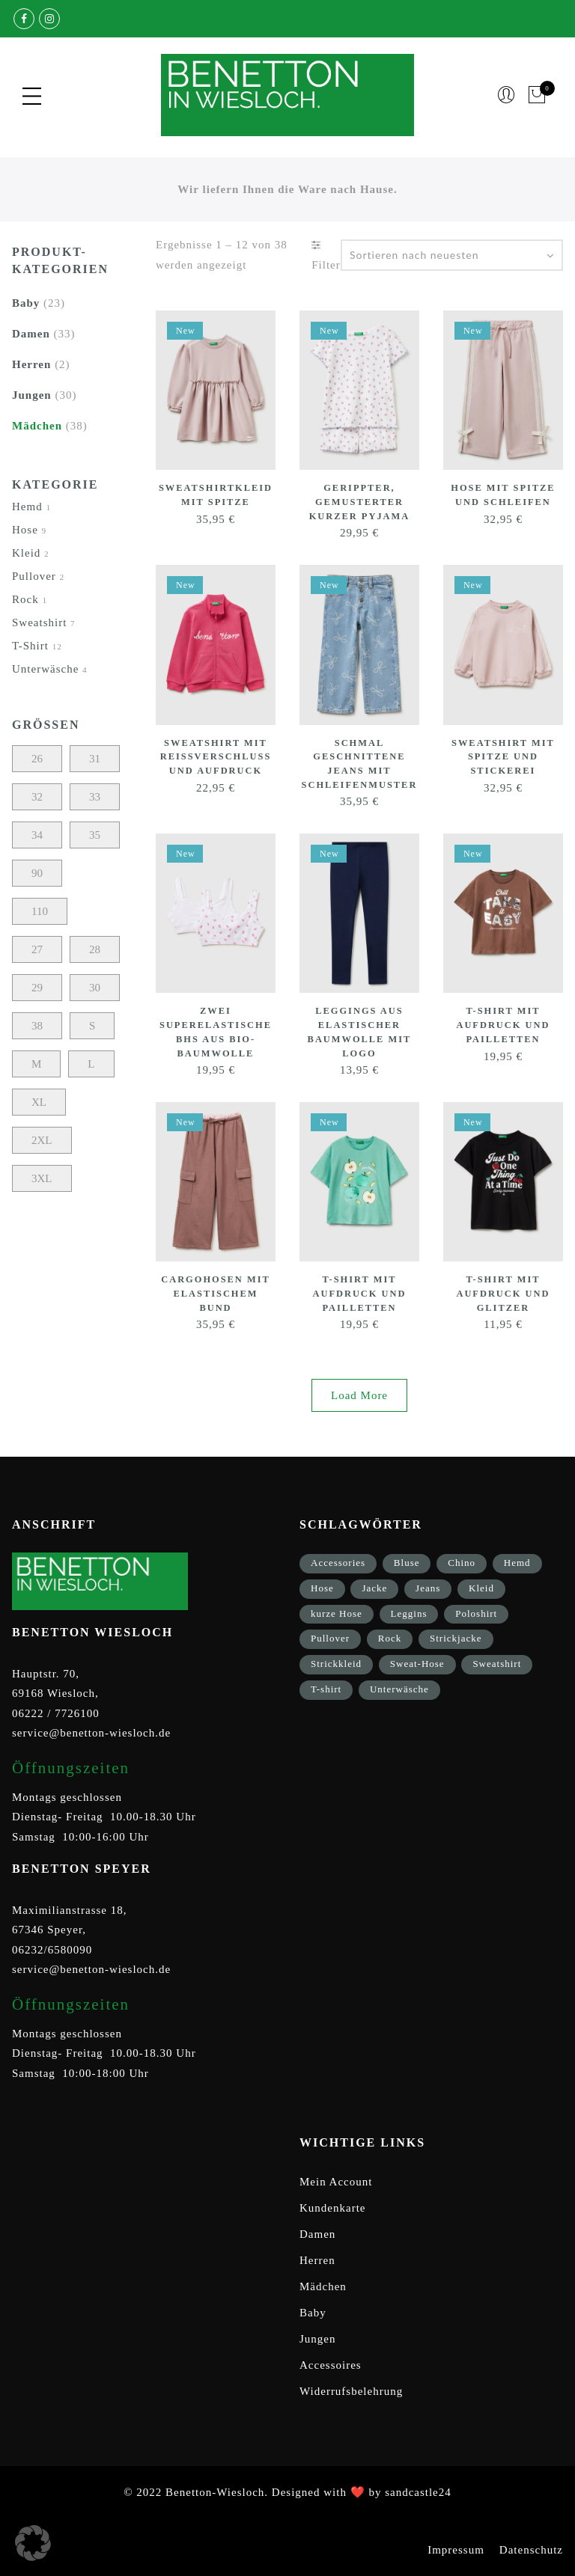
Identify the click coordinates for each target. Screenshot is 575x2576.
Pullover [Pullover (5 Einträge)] (330, 1638)
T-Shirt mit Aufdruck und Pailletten (503, 1024)
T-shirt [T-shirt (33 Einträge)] (326, 1689)
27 (37, 949)
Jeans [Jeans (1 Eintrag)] (428, 1588)
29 (37, 988)
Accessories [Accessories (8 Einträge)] (338, 1562)
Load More (359, 1395)
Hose (25, 530)
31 (94, 759)
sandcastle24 (418, 2492)
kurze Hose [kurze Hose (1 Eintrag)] (336, 1613)
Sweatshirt (39, 622)
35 (94, 835)
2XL (41, 1140)
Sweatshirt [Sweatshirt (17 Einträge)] (496, 1663)
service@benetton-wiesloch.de (91, 1733)
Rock (25, 599)
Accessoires (330, 2365)
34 (37, 835)
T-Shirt (30, 646)
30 (94, 988)
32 (37, 797)
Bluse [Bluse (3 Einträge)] (407, 1562)
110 (39, 911)
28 (94, 949)
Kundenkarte (332, 2208)
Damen (31, 334)
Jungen (32, 395)
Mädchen (37, 426)
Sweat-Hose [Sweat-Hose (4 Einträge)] (417, 1663)
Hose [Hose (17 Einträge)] (322, 1588)
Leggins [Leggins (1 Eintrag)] (409, 1613)
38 (37, 1026)
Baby (26, 303)
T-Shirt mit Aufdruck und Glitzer (503, 1292)
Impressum (456, 2550)
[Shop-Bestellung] (451, 255)
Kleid (26, 553)
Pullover (34, 576)
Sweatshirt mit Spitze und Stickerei (502, 756)
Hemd (27, 507)
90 (37, 873)
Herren (31, 364)
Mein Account (335, 2182)
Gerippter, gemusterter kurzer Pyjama (359, 501)
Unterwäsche (45, 669)
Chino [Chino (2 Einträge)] (461, 1562)
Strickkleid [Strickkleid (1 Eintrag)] (336, 1663)
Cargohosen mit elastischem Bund (215, 1292)
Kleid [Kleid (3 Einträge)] (481, 1588)
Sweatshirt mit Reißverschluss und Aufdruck (215, 756)
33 (94, 797)
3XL (41, 1178)
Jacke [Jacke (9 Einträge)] (374, 1588)
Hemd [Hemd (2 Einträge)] (517, 1562)
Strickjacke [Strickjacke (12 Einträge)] (455, 1638)
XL (38, 1102)
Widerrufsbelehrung (351, 2391)
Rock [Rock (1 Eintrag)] (389, 1638)
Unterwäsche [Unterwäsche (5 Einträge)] (399, 1689)
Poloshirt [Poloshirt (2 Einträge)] (476, 1613)
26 (37, 759)
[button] (33, 2543)
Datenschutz (531, 2550)
